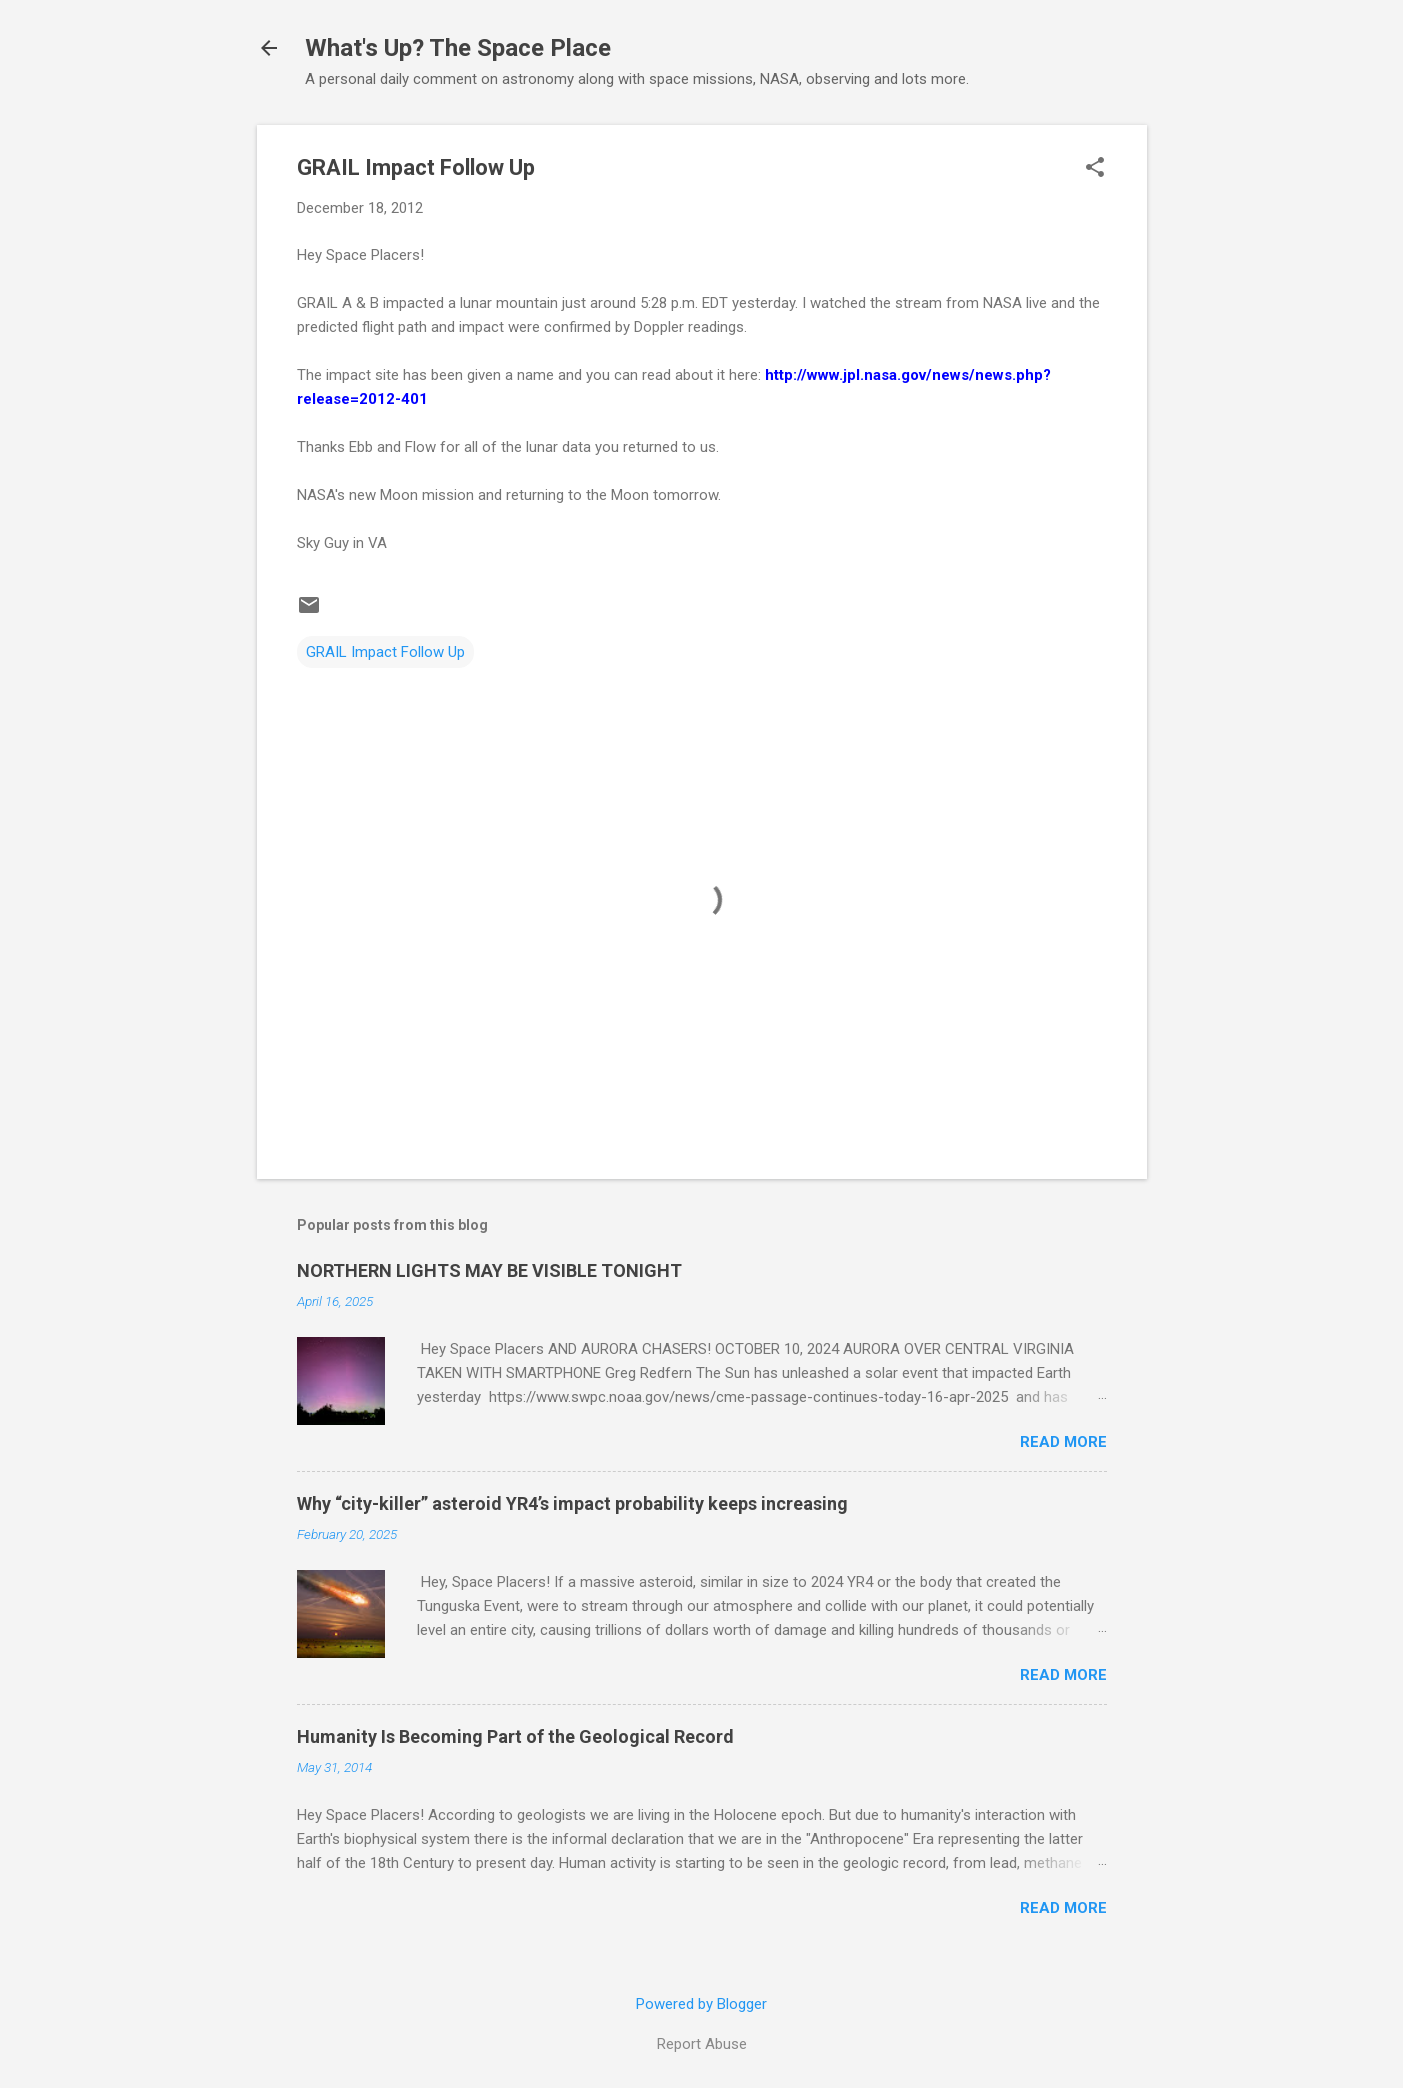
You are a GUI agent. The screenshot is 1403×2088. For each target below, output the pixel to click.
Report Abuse (702, 2044)
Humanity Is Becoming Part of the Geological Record (515, 1736)
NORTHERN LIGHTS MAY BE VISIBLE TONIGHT (489, 1270)
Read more (1063, 1442)
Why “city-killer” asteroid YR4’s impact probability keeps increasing (572, 1503)
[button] (1095, 169)
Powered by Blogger (701, 2004)
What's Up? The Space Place (458, 48)
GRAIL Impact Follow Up (385, 652)
